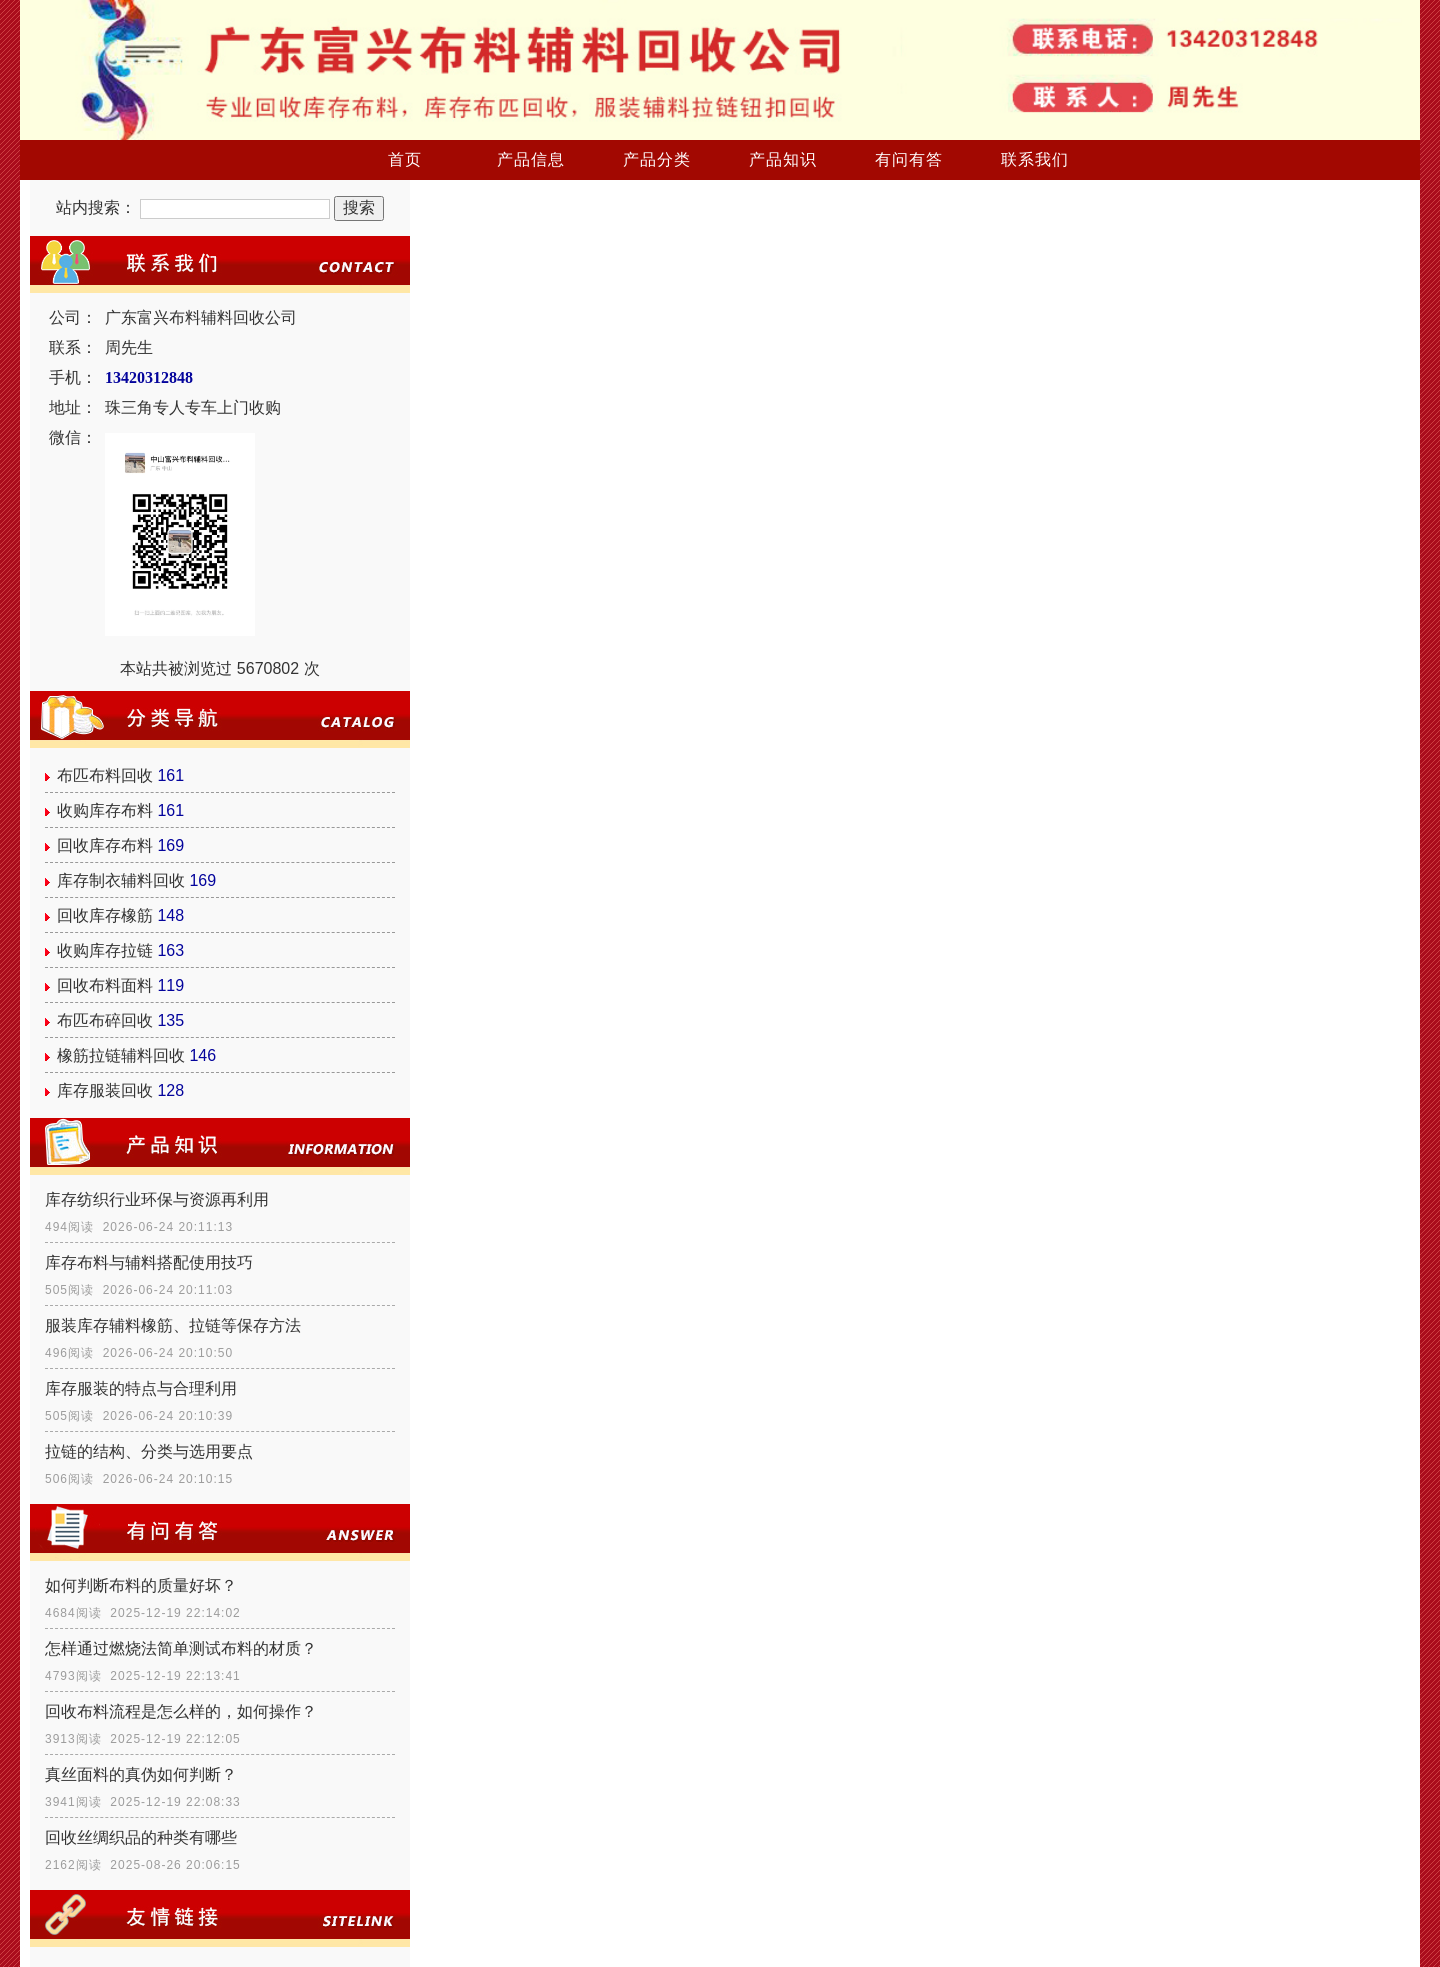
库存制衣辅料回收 (121, 880)
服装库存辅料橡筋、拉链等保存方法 (173, 1325)
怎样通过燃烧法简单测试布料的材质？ (181, 1648)
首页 (405, 159)
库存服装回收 (105, 1090)
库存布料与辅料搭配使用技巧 (149, 1262)
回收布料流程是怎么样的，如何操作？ (181, 1711)
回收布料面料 (105, 985)
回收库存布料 (105, 845)
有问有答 (909, 159)
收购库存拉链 (105, 950)
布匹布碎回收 (105, 1020)
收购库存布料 (105, 810)
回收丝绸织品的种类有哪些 (141, 1837)
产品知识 (783, 159)
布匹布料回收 (105, 775)
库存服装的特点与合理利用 (141, 1388)
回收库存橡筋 (105, 915)
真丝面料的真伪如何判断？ (141, 1774)
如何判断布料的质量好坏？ (141, 1585)
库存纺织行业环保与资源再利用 (157, 1199)
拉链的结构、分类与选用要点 (149, 1451)
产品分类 (657, 159)
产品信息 (531, 159)
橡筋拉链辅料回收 (121, 1055)
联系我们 (1035, 159)
